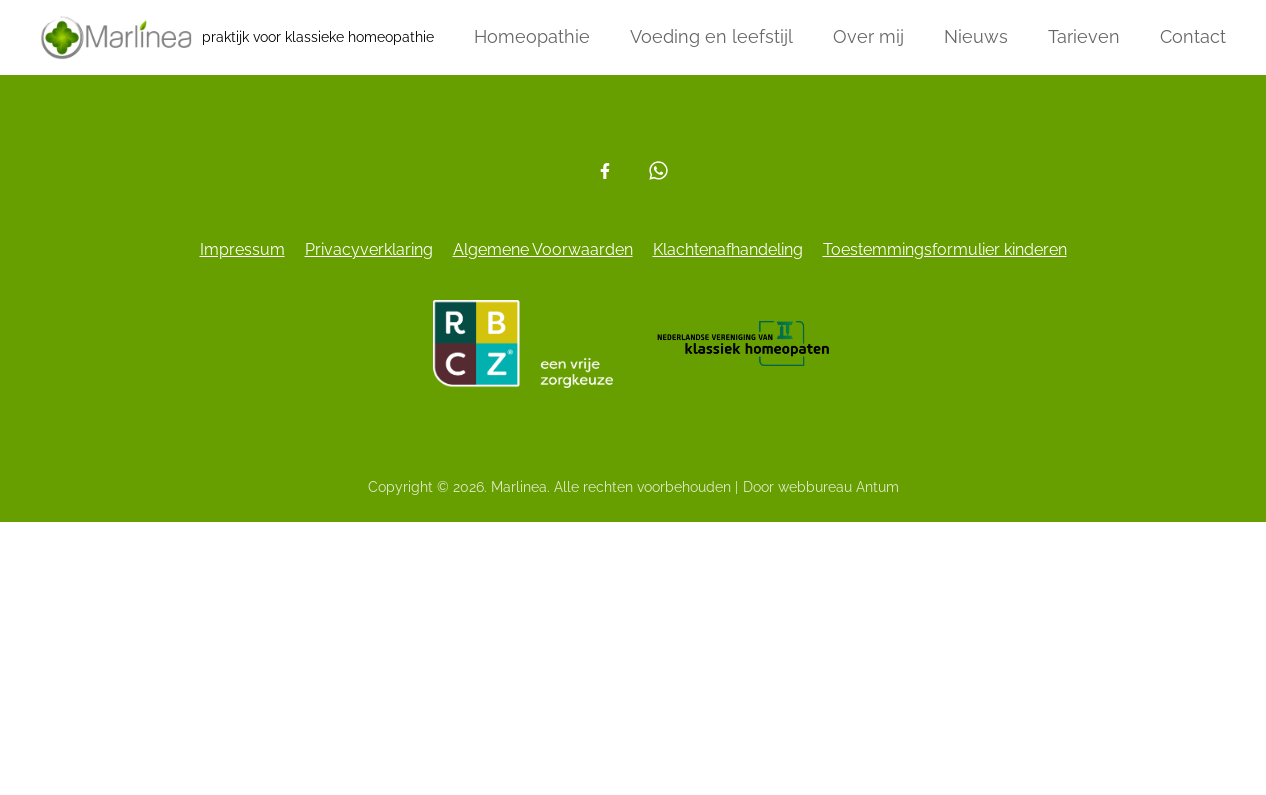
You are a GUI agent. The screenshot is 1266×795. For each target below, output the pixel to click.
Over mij (868, 36)
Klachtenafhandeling (728, 249)
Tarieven (1084, 36)
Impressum (242, 249)
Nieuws (976, 36)
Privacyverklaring (369, 249)
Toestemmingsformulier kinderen (945, 249)
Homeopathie (532, 36)
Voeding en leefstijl (711, 36)
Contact (1193, 36)
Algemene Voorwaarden (543, 249)
